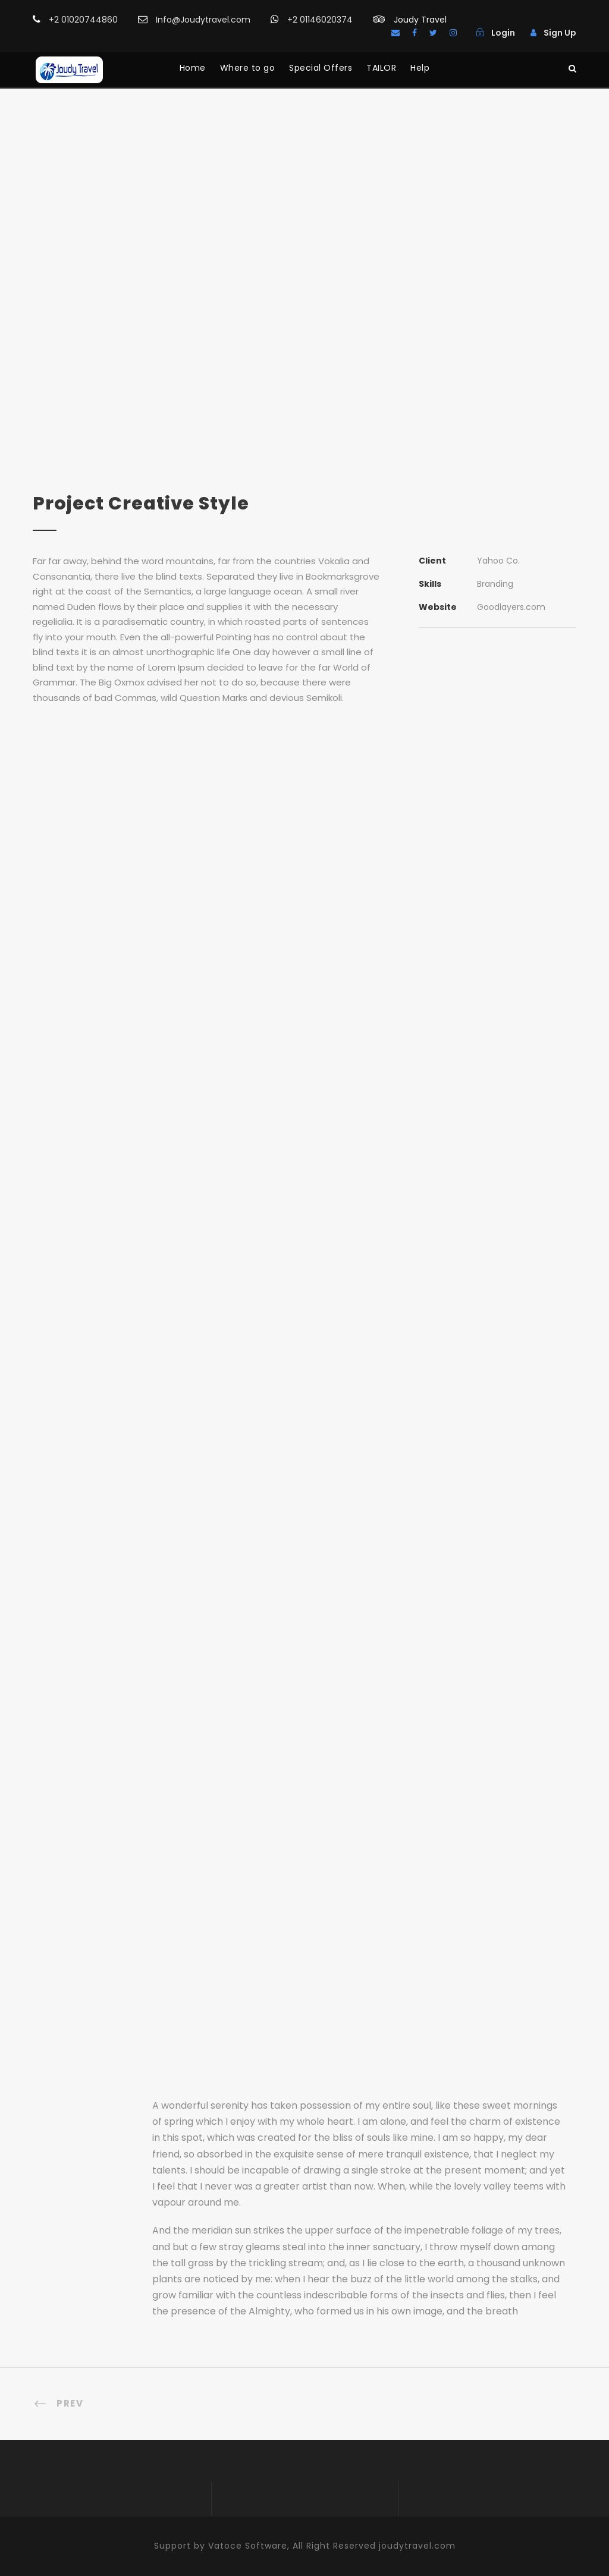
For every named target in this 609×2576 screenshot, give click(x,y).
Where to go (247, 68)
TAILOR (381, 68)
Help (419, 68)
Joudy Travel (420, 20)
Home (193, 68)
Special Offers (320, 68)
